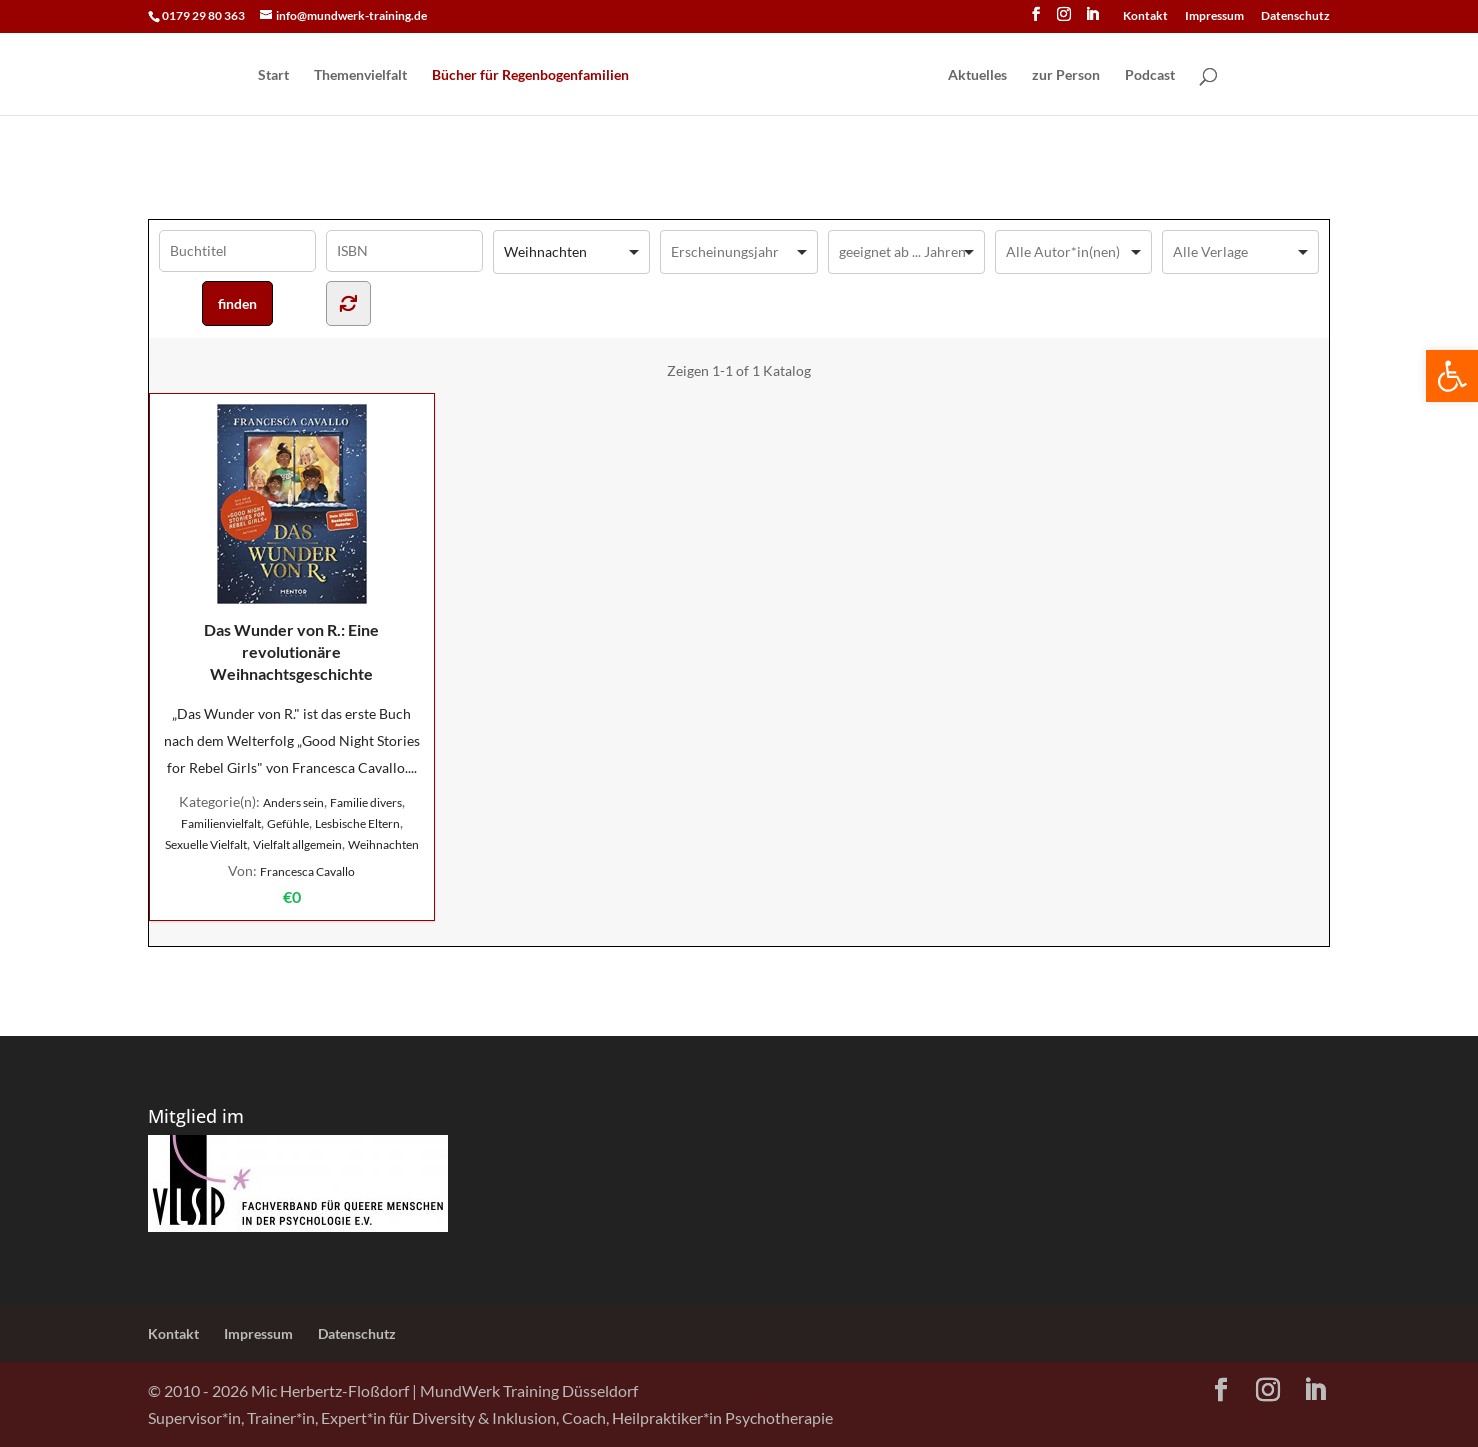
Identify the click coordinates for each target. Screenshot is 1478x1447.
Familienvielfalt (221, 823)
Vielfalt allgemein (297, 844)
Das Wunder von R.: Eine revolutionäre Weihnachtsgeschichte (291, 543)
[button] (1452, 376)
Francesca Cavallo (307, 871)
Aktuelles (977, 75)
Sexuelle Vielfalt (206, 844)
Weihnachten (383, 844)
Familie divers (366, 802)
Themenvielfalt (360, 75)
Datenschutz (1295, 16)
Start (273, 75)
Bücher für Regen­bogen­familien (530, 75)
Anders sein (293, 802)
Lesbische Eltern (357, 823)
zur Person (1066, 75)
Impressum (1214, 16)
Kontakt (1145, 16)
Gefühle (288, 823)
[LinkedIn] (1092, 20)
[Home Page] (787, 76)
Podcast (1150, 75)
